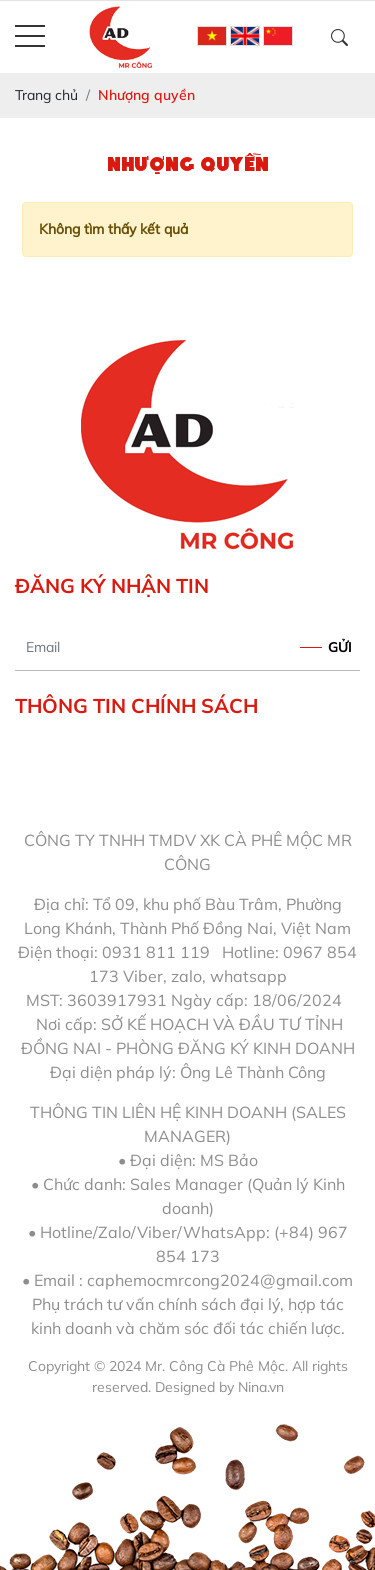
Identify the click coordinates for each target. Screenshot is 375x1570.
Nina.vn (261, 1387)
